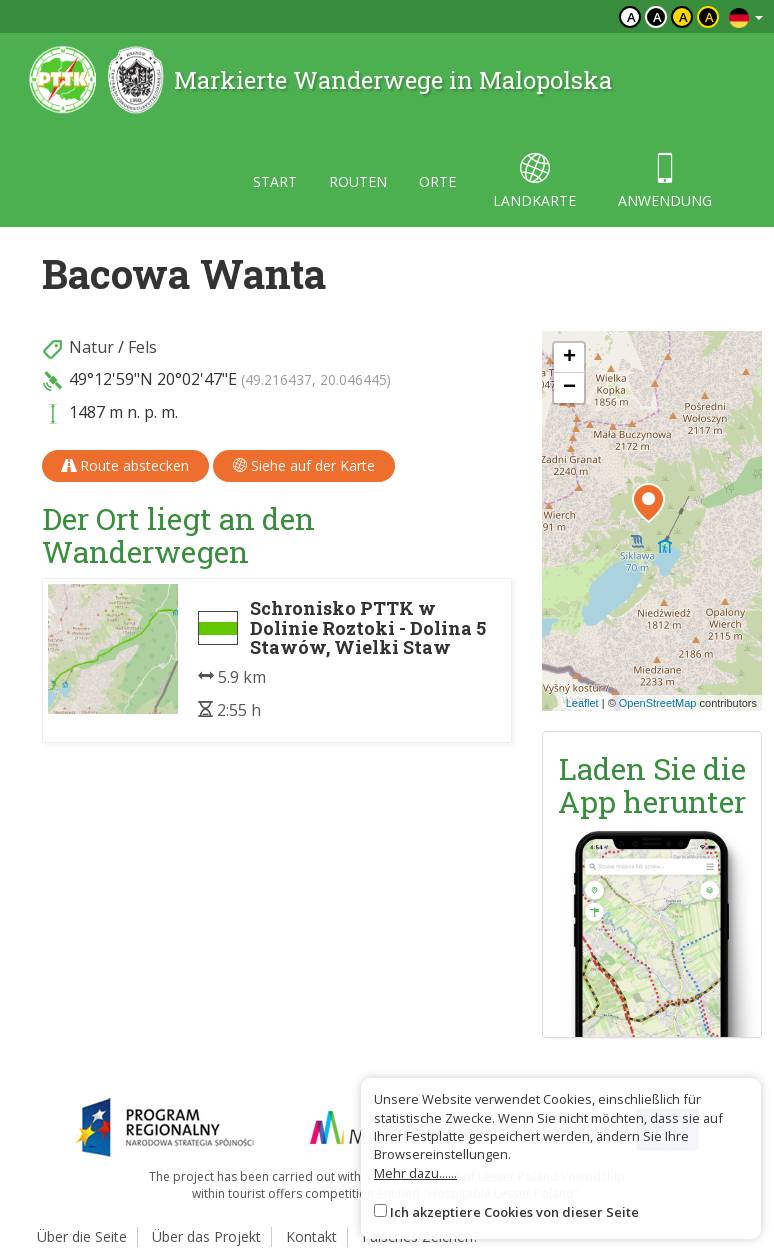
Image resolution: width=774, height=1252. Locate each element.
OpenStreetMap (658, 703)
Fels (142, 347)
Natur (91, 347)
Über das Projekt (206, 1236)
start (275, 181)
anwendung (665, 181)
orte (437, 181)
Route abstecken (125, 465)
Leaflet (582, 703)
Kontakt (311, 1236)
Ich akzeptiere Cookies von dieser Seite (514, 1212)
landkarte (534, 181)
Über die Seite (82, 1236)
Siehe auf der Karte (304, 465)
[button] (648, 503)
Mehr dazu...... (415, 1173)
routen (358, 181)
